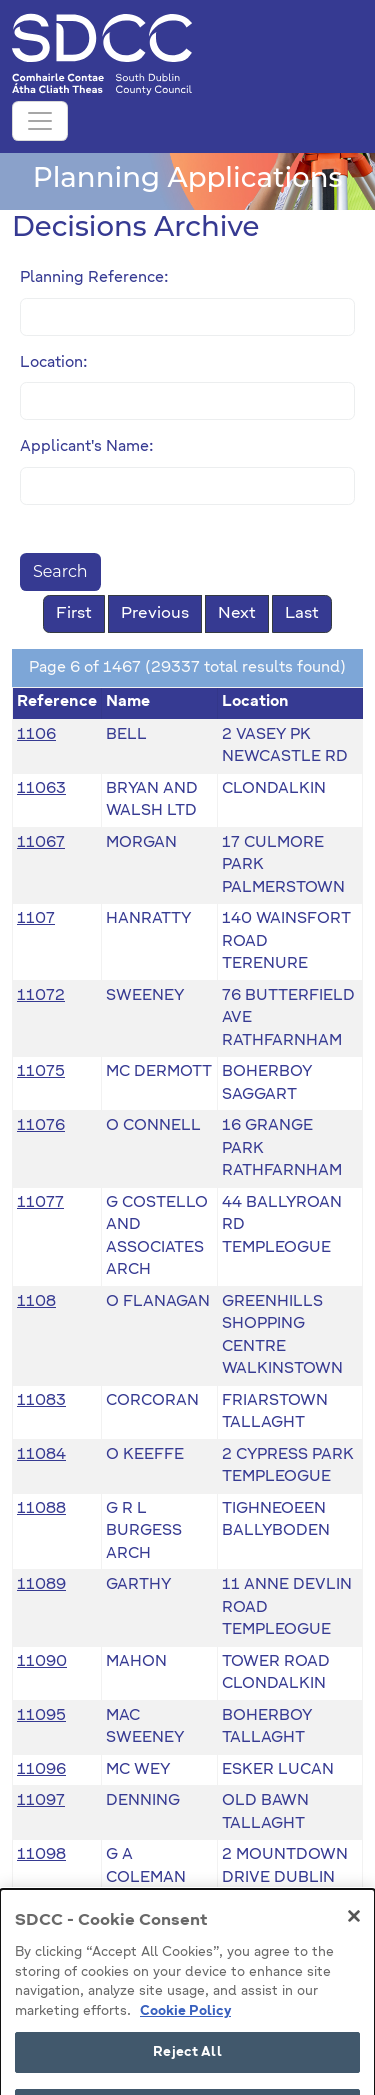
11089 (41, 1584)
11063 (41, 788)
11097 (41, 1800)
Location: (54, 362)
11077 (40, 1202)
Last (302, 614)
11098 (41, 1854)
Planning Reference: (94, 277)
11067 (41, 842)
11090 (42, 1661)
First (74, 614)
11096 (41, 1769)
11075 (41, 1071)
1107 (36, 918)
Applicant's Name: (87, 446)
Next (237, 614)
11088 (41, 1508)
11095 (41, 1715)
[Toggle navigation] (40, 121)
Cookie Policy (185, 2036)
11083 (41, 1400)
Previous (155, 614)
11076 (41, 1125)
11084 (41, 1454)
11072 (41, 995)
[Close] (354, 1942)
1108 (36, 1301)
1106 (36, 734)
